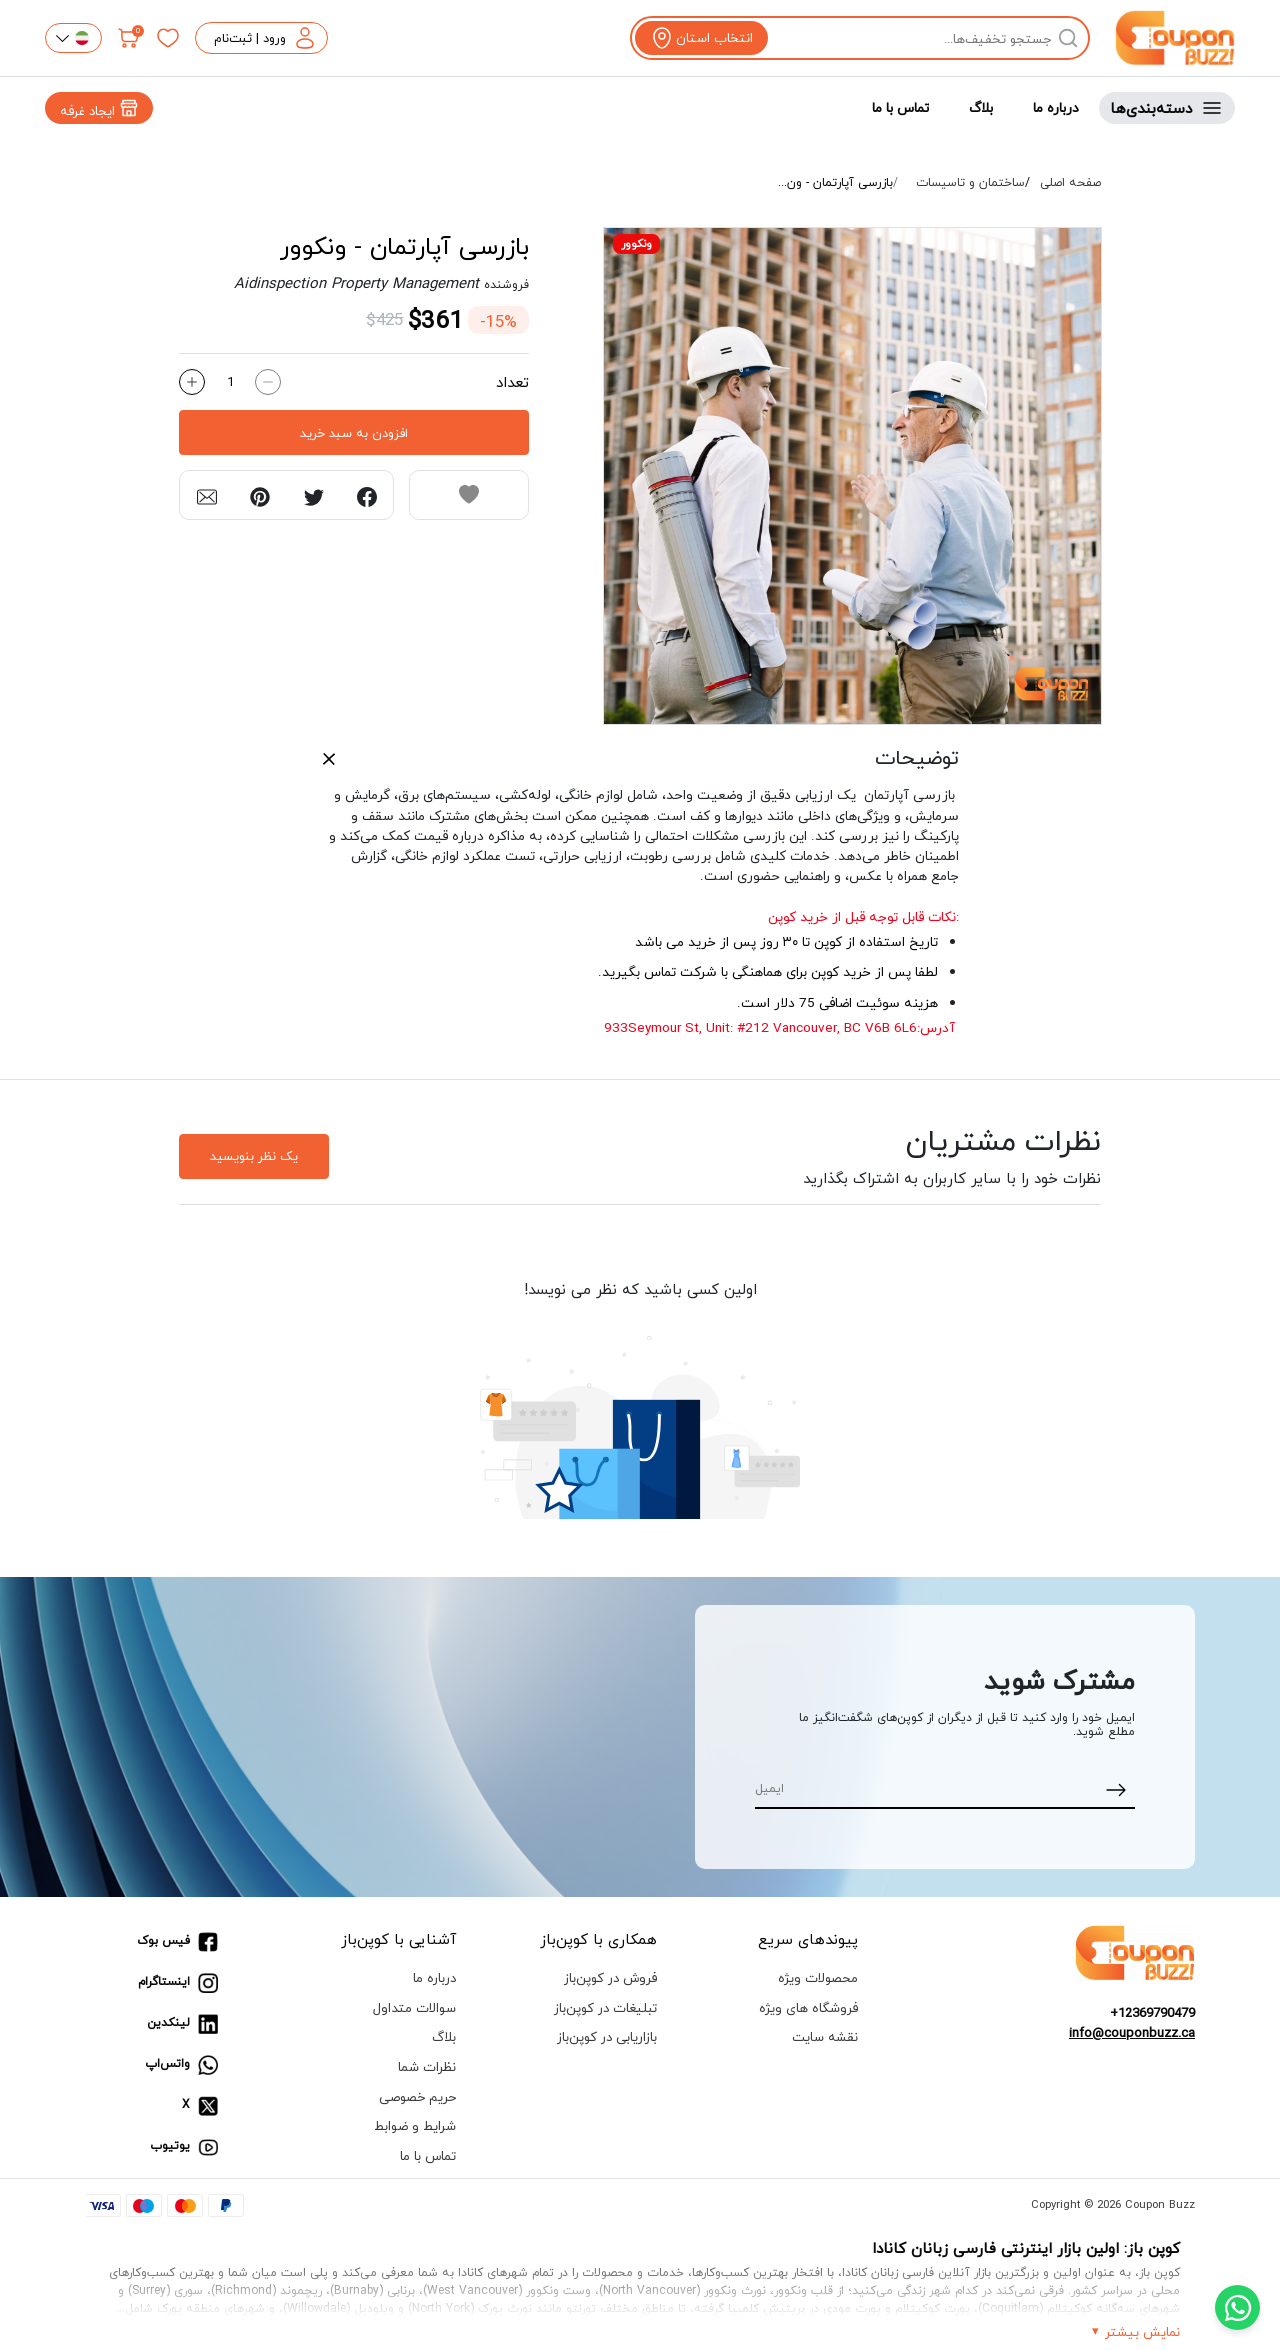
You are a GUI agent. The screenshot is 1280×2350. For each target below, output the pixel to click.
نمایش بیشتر (1142, 2332)
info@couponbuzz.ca (1132, 2033)
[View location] (701, 38)
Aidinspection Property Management (356, 283)
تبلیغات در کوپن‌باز (605, 2007)
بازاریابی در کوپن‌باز (607, 2036)
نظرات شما (427, 2066)
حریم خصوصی (417, 2096)
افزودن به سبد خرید (354, 433)
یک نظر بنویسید (254, 1156)
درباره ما (1056, 107)
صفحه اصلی (1070, 183)
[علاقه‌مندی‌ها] (168, 38)
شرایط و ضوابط (415, 2125)
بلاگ (981, 107)
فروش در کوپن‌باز (610, 1977)
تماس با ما (900, 107)
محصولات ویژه (818, 1977)
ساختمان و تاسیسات (970, 183)
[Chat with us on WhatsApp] (1237, 2307)
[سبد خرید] (129, 38)
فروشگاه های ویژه (808, 2007)
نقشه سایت (825, 2036)
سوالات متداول (414, 2007)
